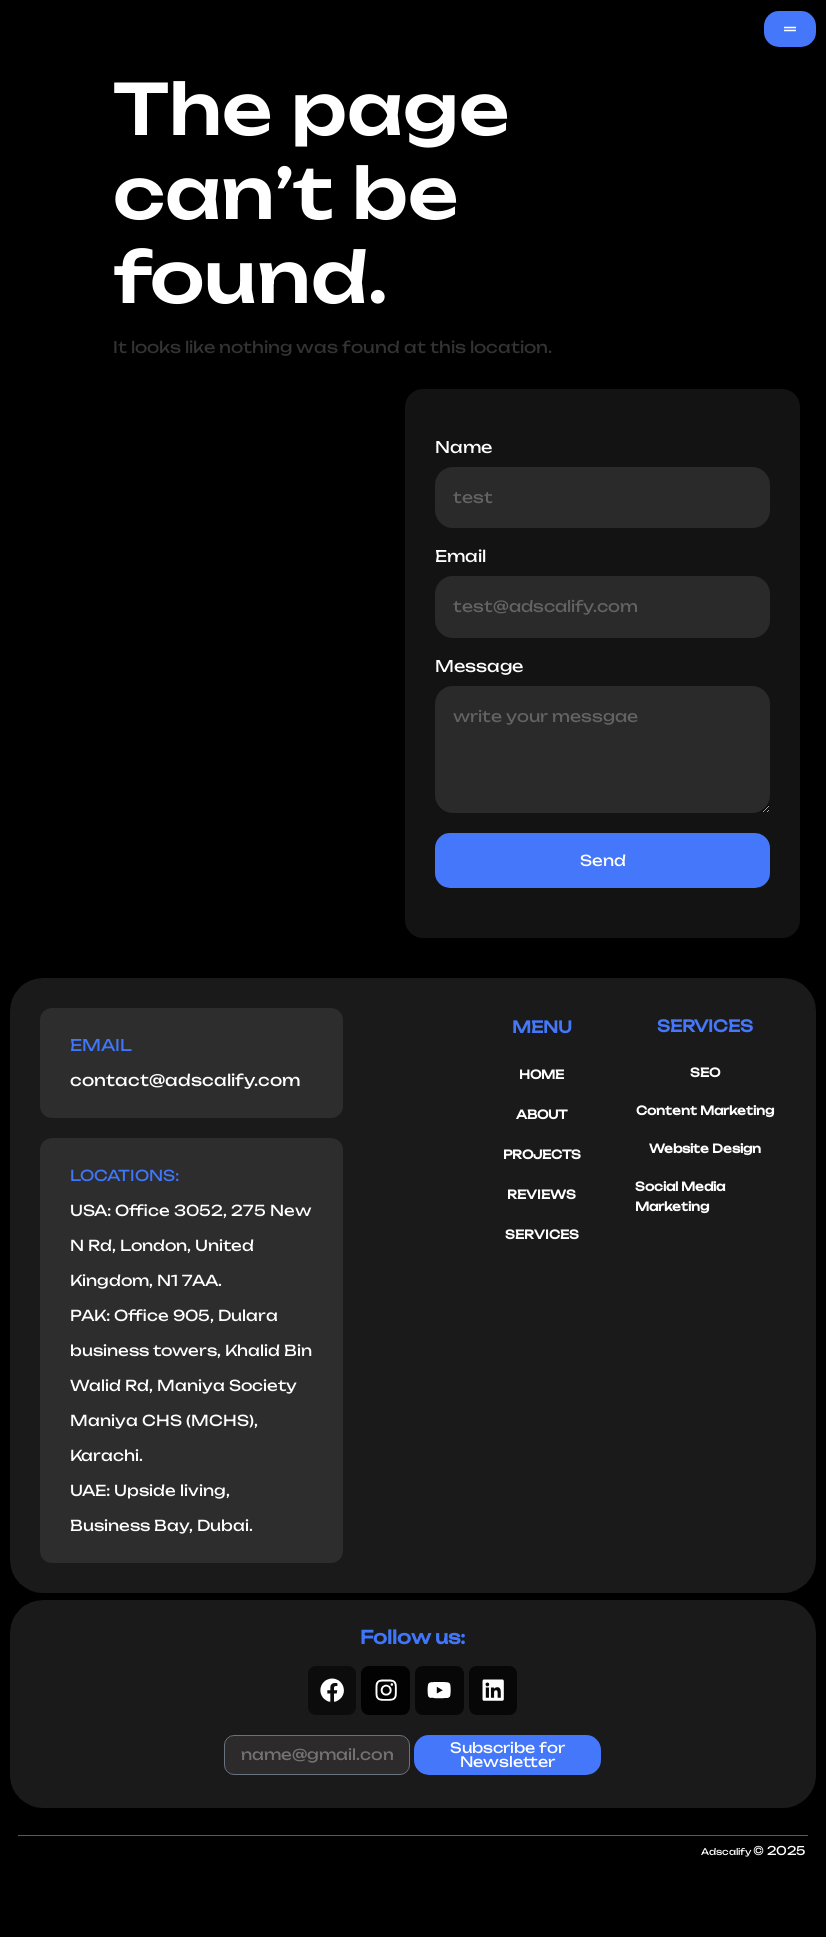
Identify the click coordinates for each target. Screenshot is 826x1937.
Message (479, 668)
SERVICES (542, 1238)
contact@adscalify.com (185, 1084)
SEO (705, 1076)
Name (463, 448)
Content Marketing (705, 1114)
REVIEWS (541, 1198)
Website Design (705, 1152)
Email (460, 558)
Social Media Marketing (680, 1200)
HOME (541, 1078)
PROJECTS (542, 1158)
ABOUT (541, 1118)
